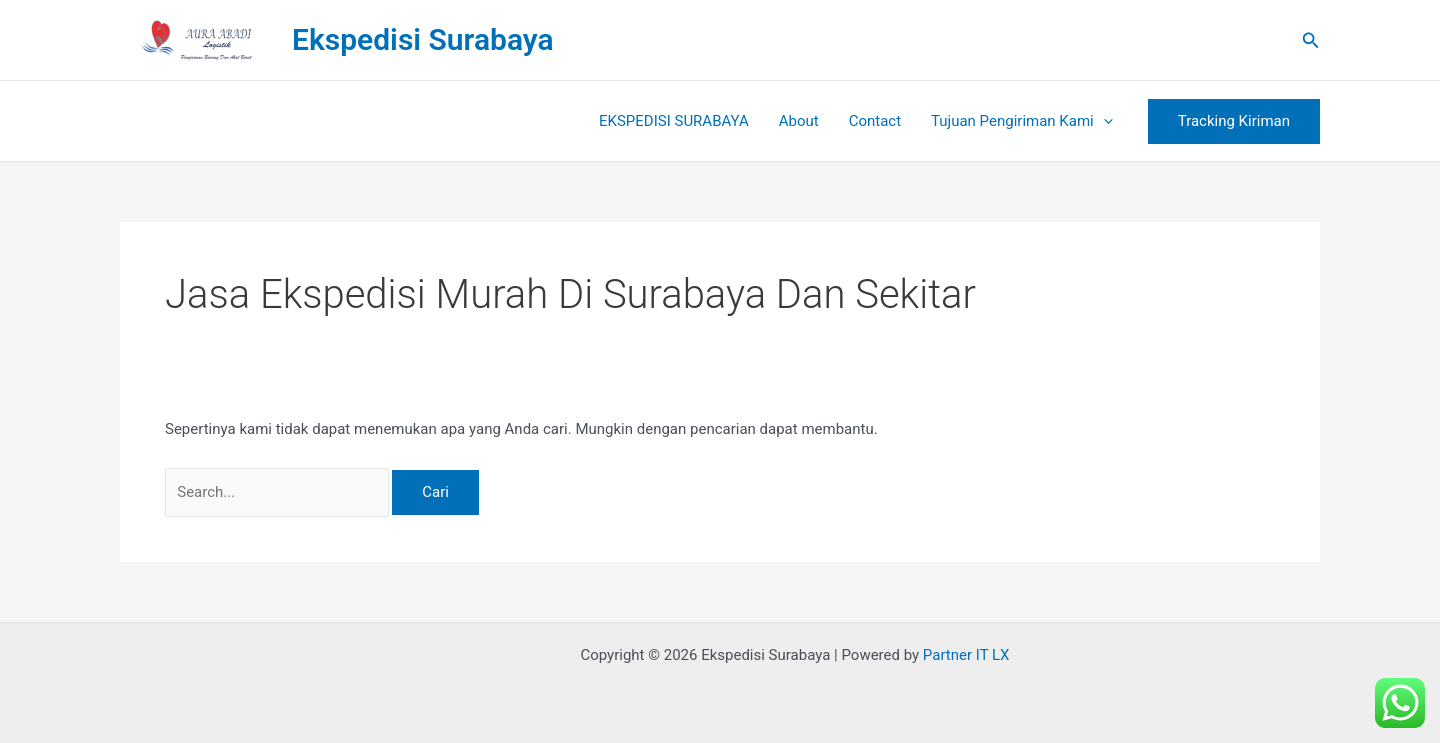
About (799, 121)
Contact (875, 121)
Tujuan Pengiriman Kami (1022, 121)
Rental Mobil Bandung (503, 655)
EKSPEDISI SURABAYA (674, 121)
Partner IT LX (966, 655)
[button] (1311, 40)
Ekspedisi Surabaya (423, 39)
